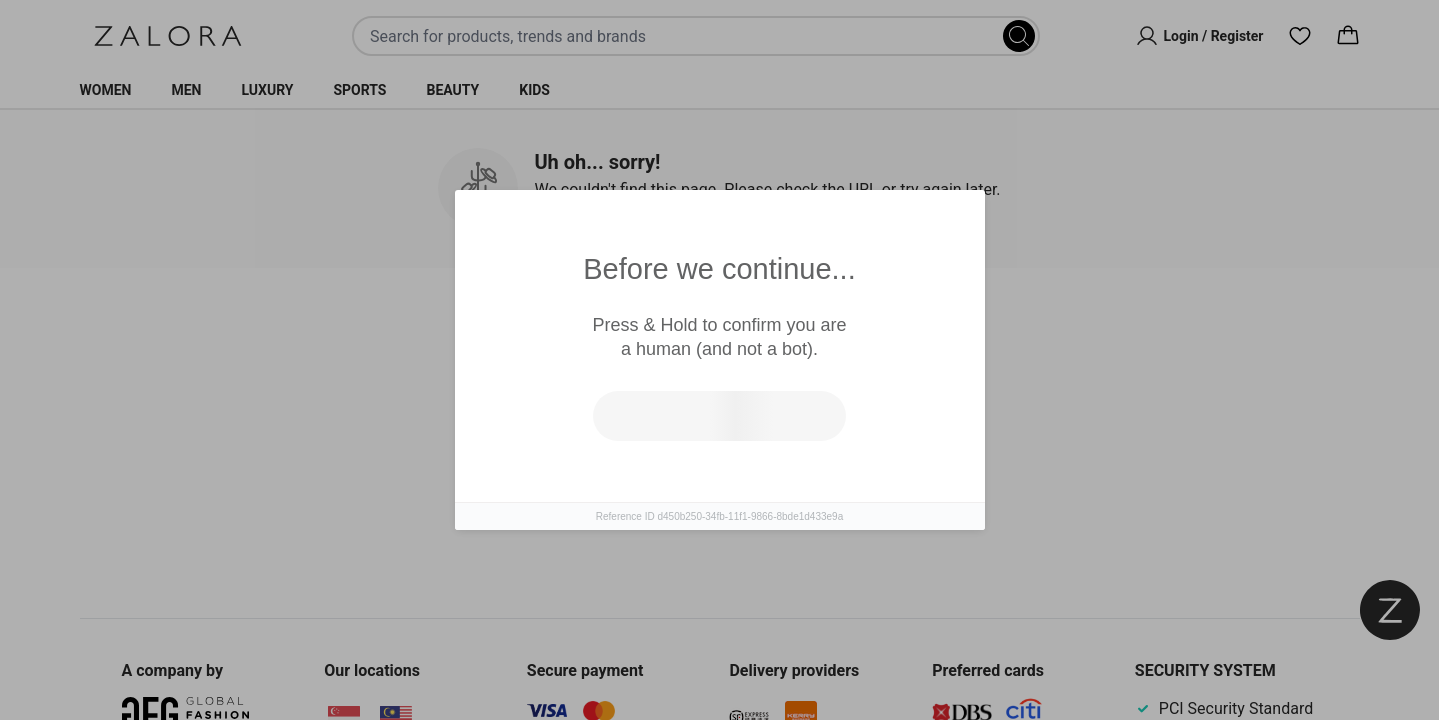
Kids (534, 90)
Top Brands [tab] (802, 331)
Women (106, 90)
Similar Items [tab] (644, 330)
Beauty (452, 90)
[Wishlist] (1300, 36)
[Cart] (1348, 36)
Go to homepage (806, 479)
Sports (359, 90)
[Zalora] (168, 36)
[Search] (1019, 36)
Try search (632, 479)
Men (186, 90)
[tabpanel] (720, 458)
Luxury (267, 90)
